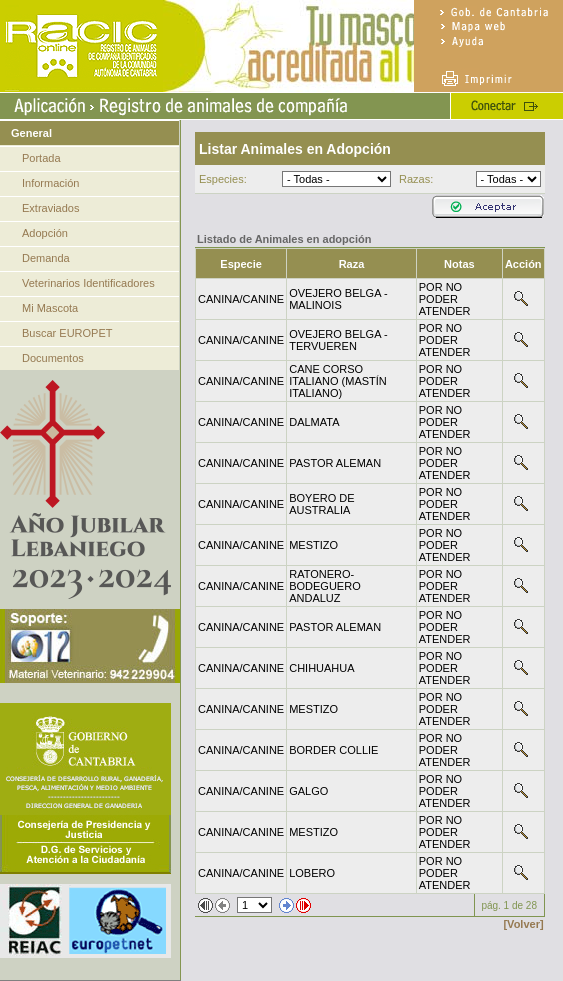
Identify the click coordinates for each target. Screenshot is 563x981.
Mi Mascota (50, 308)
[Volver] (523, 924)
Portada (41, 158)
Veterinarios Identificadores (88, 283)
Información (50, 183)
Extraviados (50, 208)
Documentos (53, 358)
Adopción (45, 233)
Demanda (46, 258)
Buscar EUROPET (67, 333)
